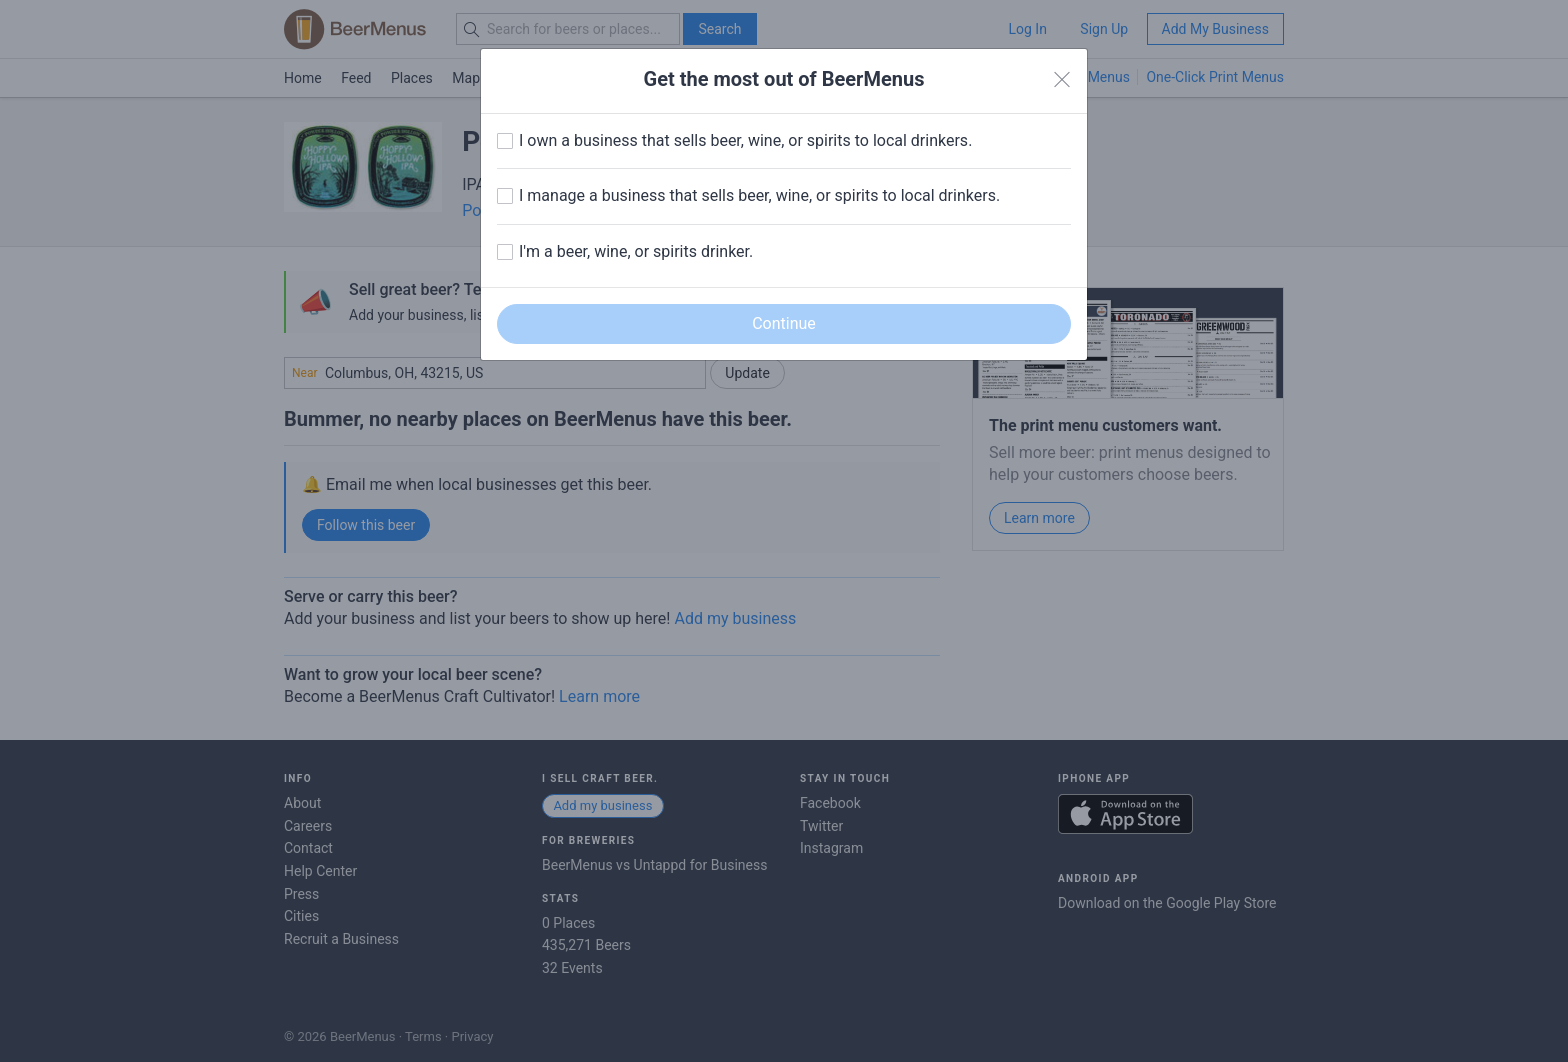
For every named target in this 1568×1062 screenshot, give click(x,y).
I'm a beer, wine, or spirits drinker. (636, 251)
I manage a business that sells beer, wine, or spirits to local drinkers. (759, 195)
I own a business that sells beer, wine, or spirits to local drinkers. (745, 140)
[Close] (1062, 80)
